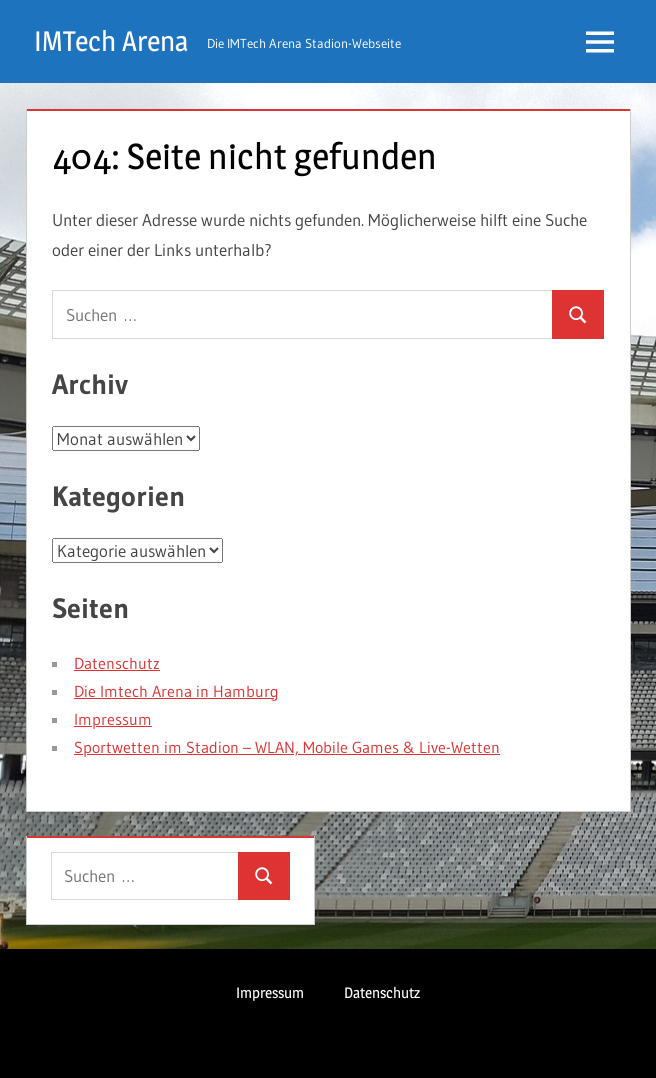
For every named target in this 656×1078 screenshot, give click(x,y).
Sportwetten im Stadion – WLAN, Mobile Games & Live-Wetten (287, 747)
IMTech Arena (111, 41)
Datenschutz (117, 663)
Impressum (113, 719)
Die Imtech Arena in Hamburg (176, 691)
